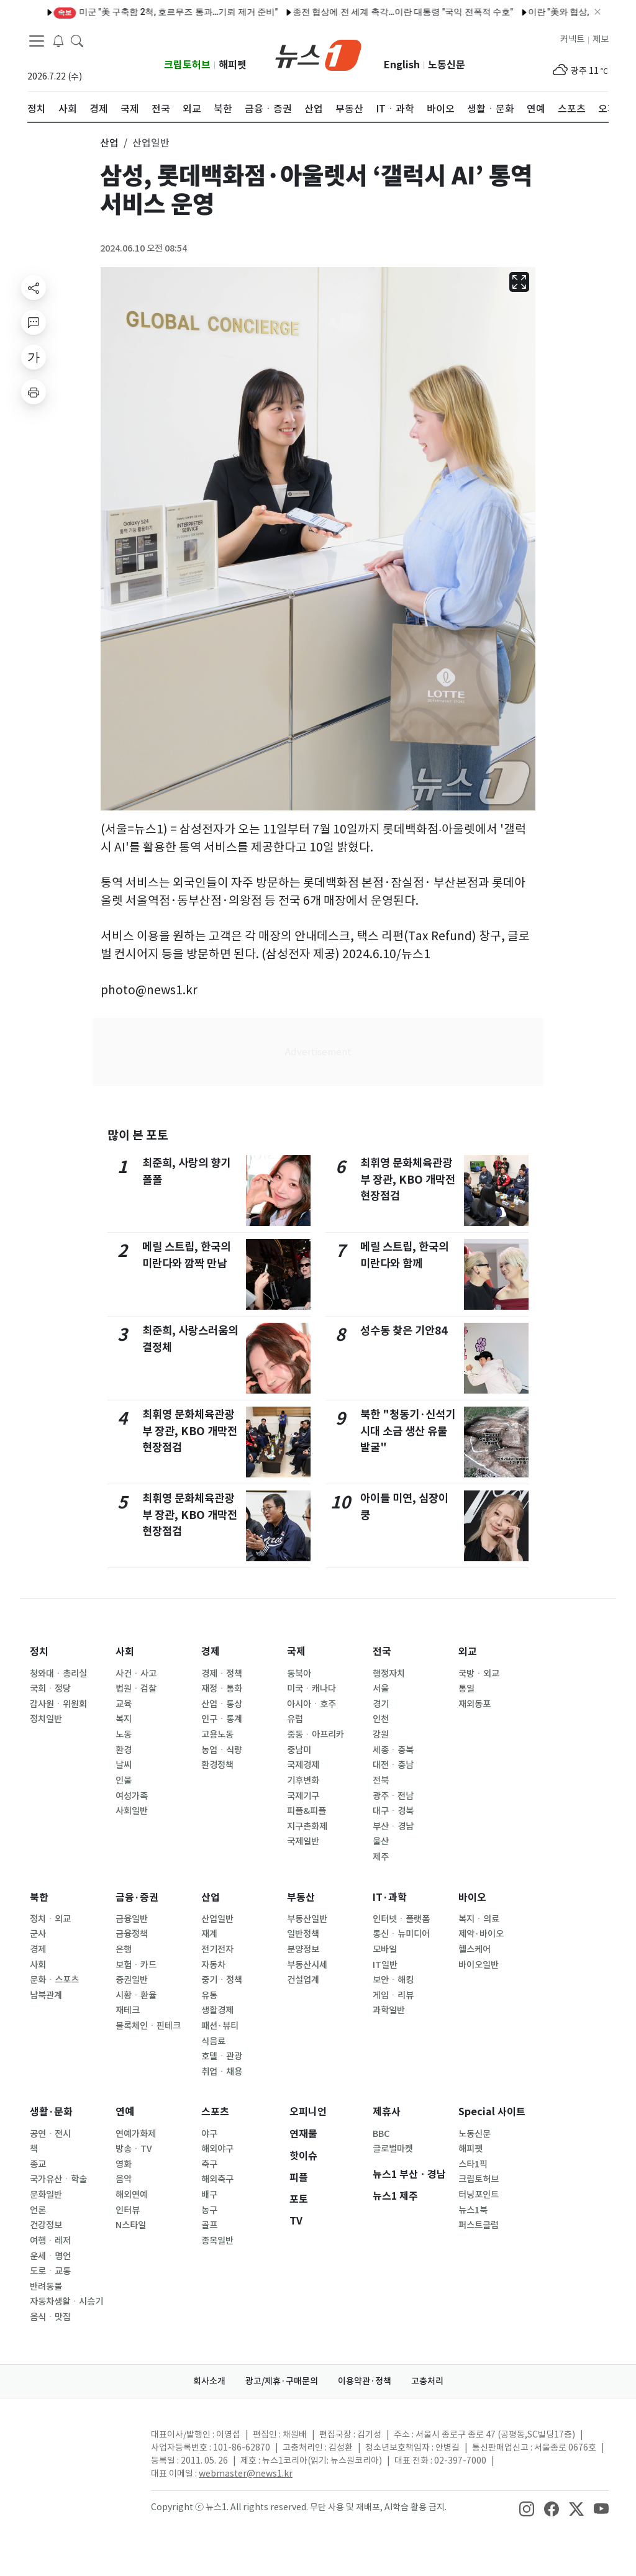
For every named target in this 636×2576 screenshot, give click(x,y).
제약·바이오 (481, 1933)
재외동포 (474, 1704)
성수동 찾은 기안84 (403, 1330)
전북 (381, 1780)
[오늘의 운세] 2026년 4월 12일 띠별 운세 (514, 12)
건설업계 (303, 1979)
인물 (124, 1780)
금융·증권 (137, 1897)
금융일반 (132, 1919)
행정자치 (389, 1673)
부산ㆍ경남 (393, 1826)
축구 (209, 2164)
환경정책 (217, 1765)
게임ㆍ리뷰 (393, 1995)
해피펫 (233, 64)
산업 (210, 1897)
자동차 (213, 1965)
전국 (382, 1651)
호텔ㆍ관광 (221, 2056)
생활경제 (217, 2010)
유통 (209, 1995)
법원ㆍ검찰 (136, 1688)
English (402, 64)
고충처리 (427, 2381)
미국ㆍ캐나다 (311, 1688)
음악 (124, 2179)
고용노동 (217, 1734)
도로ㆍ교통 (50, 2271)
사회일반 (132, 1810)
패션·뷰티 (219, 2025)
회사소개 (209, 2381)
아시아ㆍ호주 (311, 1704)
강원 (381, 1734)
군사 (38, 1933)
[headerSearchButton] (77, 39)
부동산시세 (307, 1965)
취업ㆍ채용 (221, 2071)
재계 (209, 1933)
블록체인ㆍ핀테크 (148, 2025)
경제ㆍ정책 (221, 1673)
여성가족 (132, 1796)
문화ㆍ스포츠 (54, 1979)
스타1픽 (473, 2164)
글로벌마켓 (393, 2148)
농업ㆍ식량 (221, 1750)
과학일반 (389, 2010)
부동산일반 (307, 1919)
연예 (125, 2111)
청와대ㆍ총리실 (58, 1673)
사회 (125, 1651)
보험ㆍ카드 (136, 1965)
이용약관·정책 (364, 2381)
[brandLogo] (318, 54)
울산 (381, 1841)
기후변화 (303, 1780)
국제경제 (303, 1765)
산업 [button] (109, 143)
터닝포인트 (478, 2194)
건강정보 (46, 2225)
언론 (38, 2210)
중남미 (299, 1750)
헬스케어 (474, 1949)
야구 (209, 2133)
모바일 (385, 1949)
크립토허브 (187, 64)
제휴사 (387, 2111)
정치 (39, 1651)
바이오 (472, 1897)
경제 (210, 1651)
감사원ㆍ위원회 (58, 1704)
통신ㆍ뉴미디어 (401, 1933)
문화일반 (46, 2194)
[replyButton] (33, 322)
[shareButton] (33, 287)
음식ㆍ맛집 (50, 2317)
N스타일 (131, 2225)
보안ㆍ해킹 (393, 1979)
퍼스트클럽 (478, 2225)
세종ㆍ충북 (393, 1750)
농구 (209, 2210)
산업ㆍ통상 (221, 1704)
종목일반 (217, 2240)
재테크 (128, 2010)
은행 (124, 1949)
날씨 (124, 1765)
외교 (467, 1651)
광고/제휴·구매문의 (281, 2381)
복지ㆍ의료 (478, 1919)
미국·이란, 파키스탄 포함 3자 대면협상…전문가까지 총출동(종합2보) (152, 12)
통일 (466, 1688)
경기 (381, 1704)
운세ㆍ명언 (50, 2256)
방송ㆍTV (134, 2148)
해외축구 (217, 2179)
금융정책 (132, 1933)
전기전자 (217, 1949)
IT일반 (385, 1965)
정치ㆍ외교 (50, 1919)
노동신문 (446, 64)
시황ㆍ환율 (136, 1995)
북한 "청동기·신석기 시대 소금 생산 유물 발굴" (407, 1430)
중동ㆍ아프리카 (315, 1734)
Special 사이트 (491, 2111)
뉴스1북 (473, 2210)
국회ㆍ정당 (50, 1688)
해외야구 (217, 2148)
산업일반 (217, 1919)
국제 (296, 1651)
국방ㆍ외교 (478, 1673)
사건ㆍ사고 (136, 1673)
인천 (381, 1719)
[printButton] (33, 391)
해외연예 (132, 2194)
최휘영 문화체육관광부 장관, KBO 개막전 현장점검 (189, 1430)
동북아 (299, 1673)
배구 (209, 2194)
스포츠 (215, 2111)
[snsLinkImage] (526, 2508)
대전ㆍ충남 (393, 1765)
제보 (601, 39)
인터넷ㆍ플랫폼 (401, 1919)
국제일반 (303, 1841)
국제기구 (303, 1796)
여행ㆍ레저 (50, 2240)
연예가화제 (136, 2133)
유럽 (295, 1719)
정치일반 (46, 1719)
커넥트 (572, 39)
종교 (38, 2164)
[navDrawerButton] (36, 40)
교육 (124, 1704)
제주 (381, 1856)
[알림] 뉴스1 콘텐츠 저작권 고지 (360, 12)
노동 (124, 1734)
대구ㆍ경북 (393, 1810)
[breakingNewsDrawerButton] (58, 39)
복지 (124, 1719)
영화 (124, 2164)
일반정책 (303, 1933)
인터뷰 (128, 2210)
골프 (209, 2225)
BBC (381, 2133)
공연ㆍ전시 (50, 2133)
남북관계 (46, 1995)
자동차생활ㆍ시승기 (66, 2301)
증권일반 (132, 1979)
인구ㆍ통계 (221, 1719)
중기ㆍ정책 (221, 1979)
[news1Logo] (79, 2444)
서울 (381, 1688)
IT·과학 (390, 1897)
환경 (124, 1750)
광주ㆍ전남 (393, 1796)
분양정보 (303, 1949)
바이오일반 (478, 1965)
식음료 (213, 2041)
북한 (39, 1897)
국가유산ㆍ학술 (58, 2179)
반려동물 (46, 2286)
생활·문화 (51, 2111)
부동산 (301, 1897)
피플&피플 (306, 1810)
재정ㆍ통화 (221, 1688)
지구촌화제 (307, 1826)
